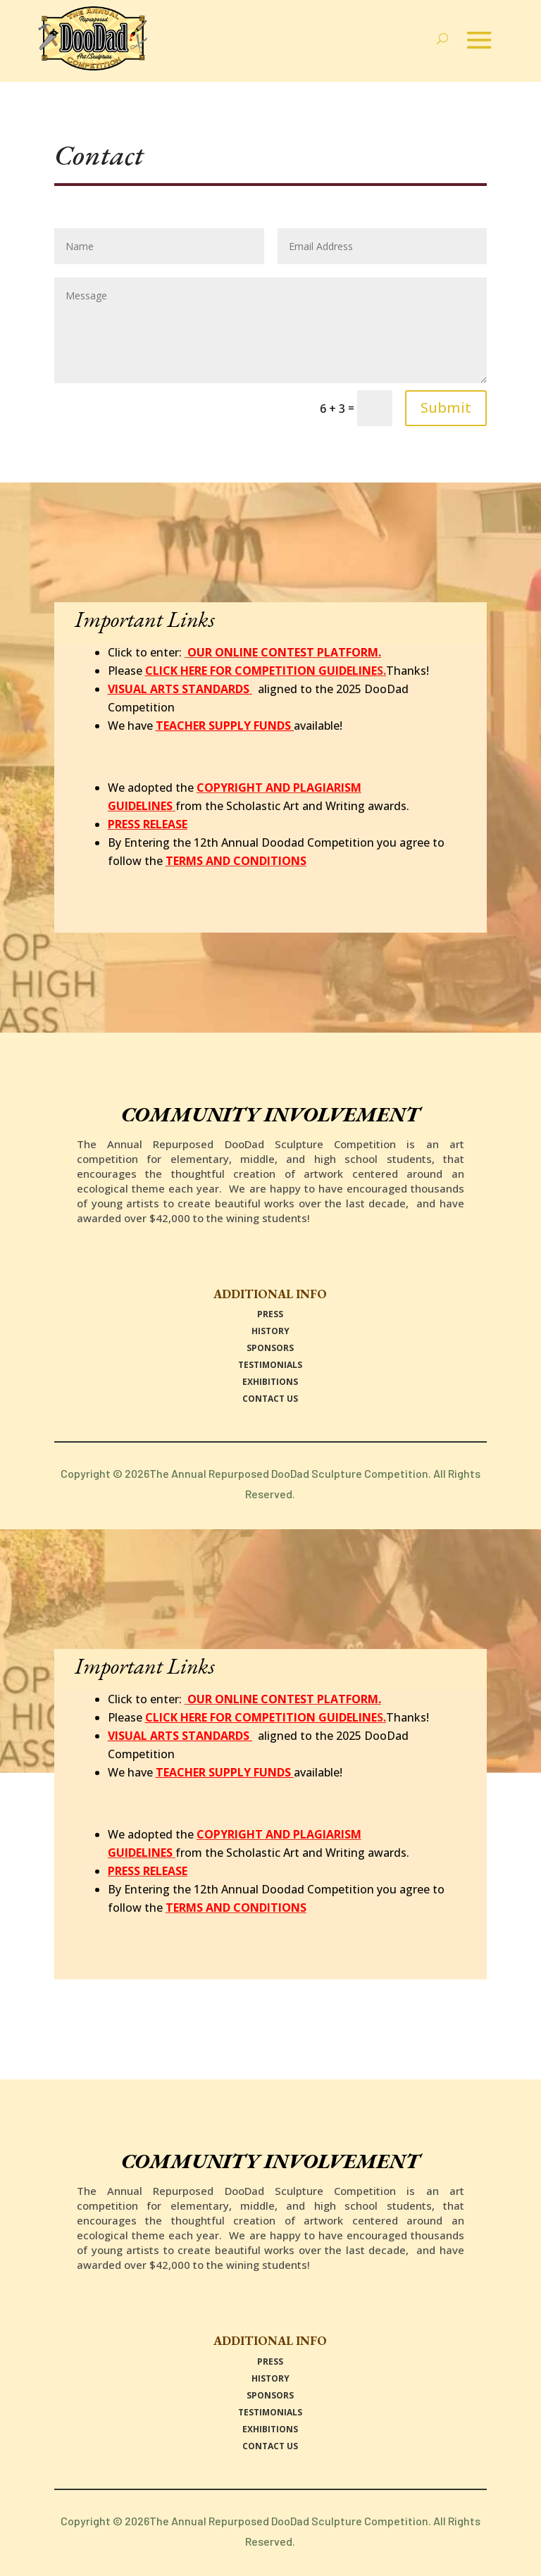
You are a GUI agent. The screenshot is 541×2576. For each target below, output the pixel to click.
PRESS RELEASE (147, 824)
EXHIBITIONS (270, 1382)
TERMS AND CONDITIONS (236, 861)
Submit (446, 407)
